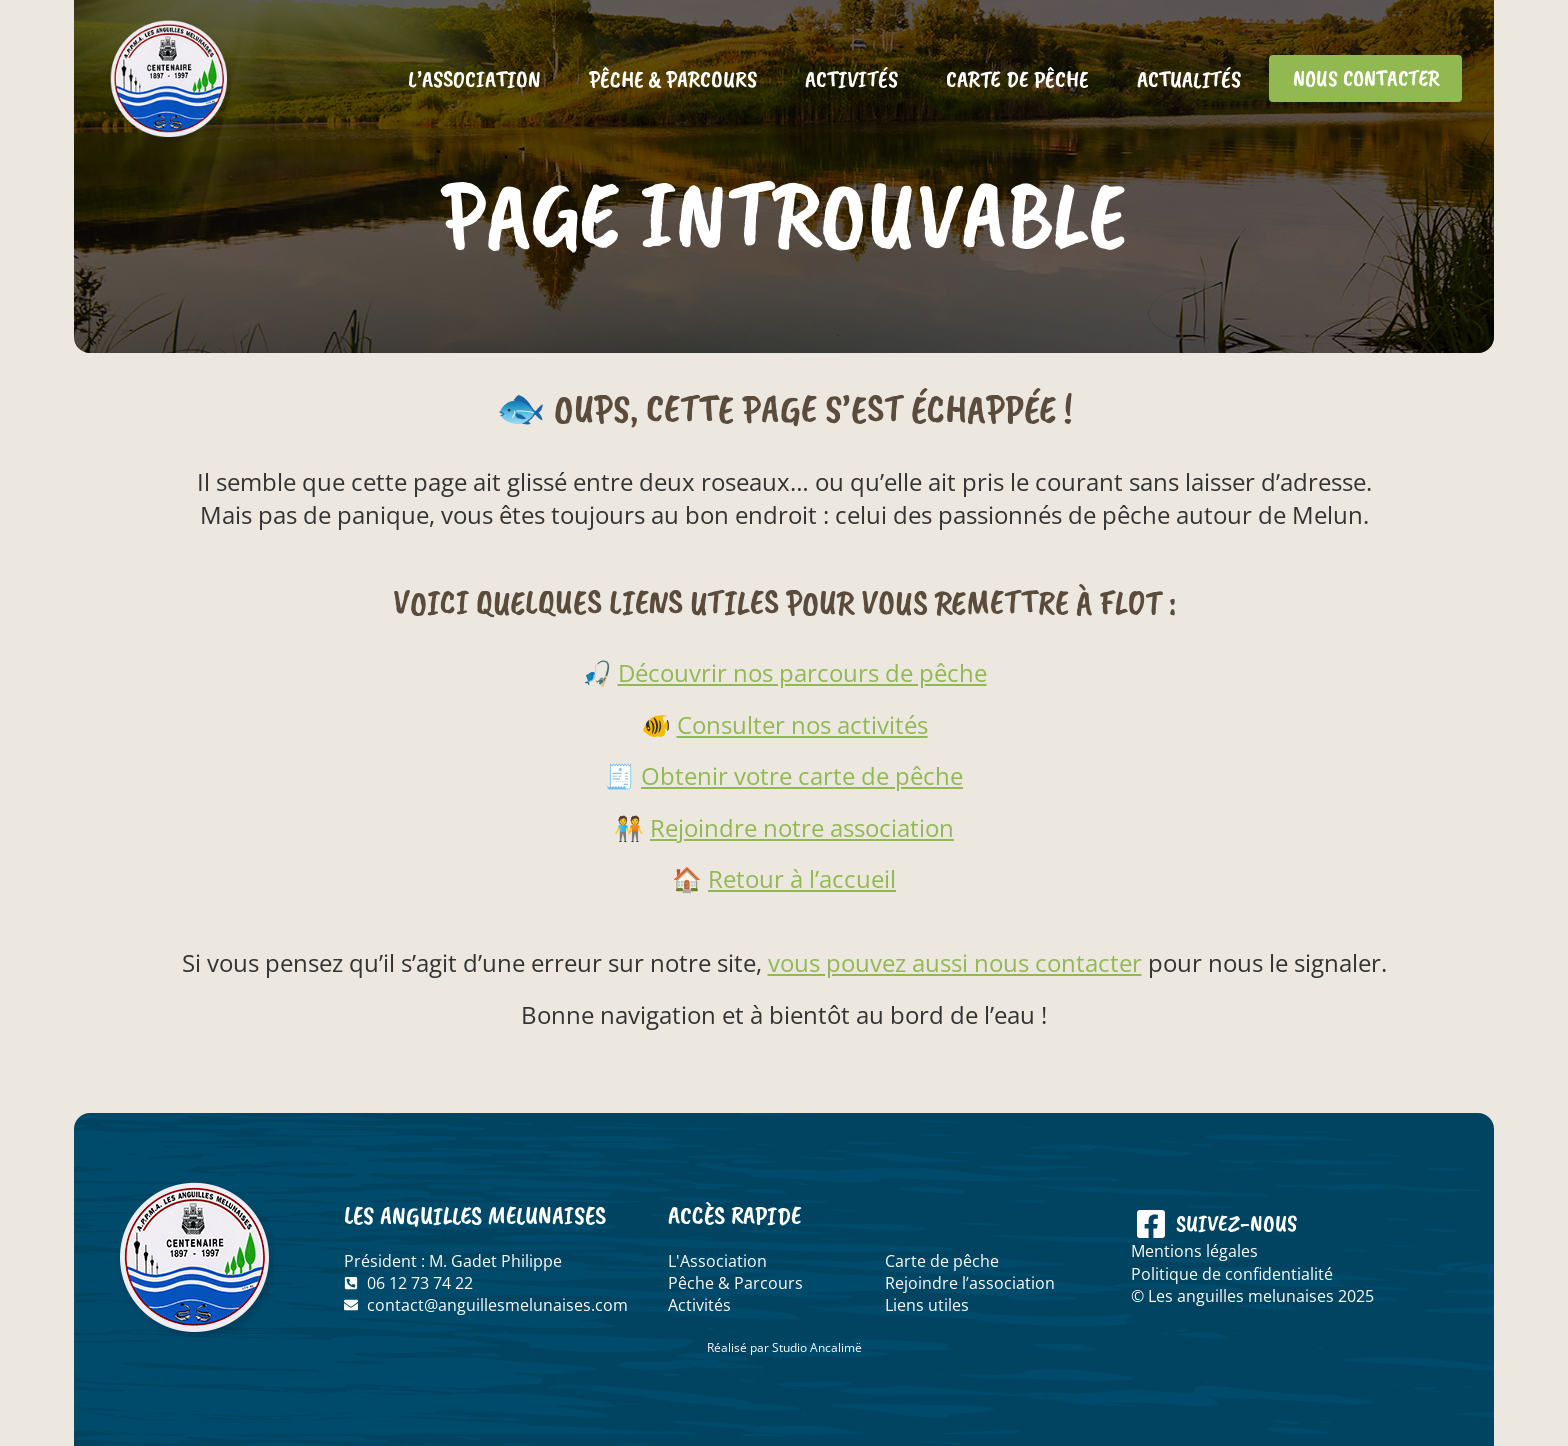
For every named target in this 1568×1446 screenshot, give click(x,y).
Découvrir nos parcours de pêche (802, 672)
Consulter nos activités (802, 724)
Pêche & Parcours (664, 79)
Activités (842, 79)
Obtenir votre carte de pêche (802, 775)
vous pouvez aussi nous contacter (955, 962)
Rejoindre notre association (802, 827)
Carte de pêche (1008, 79)
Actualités (1180, 79)
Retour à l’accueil (802, 878)
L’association (465, 79)
